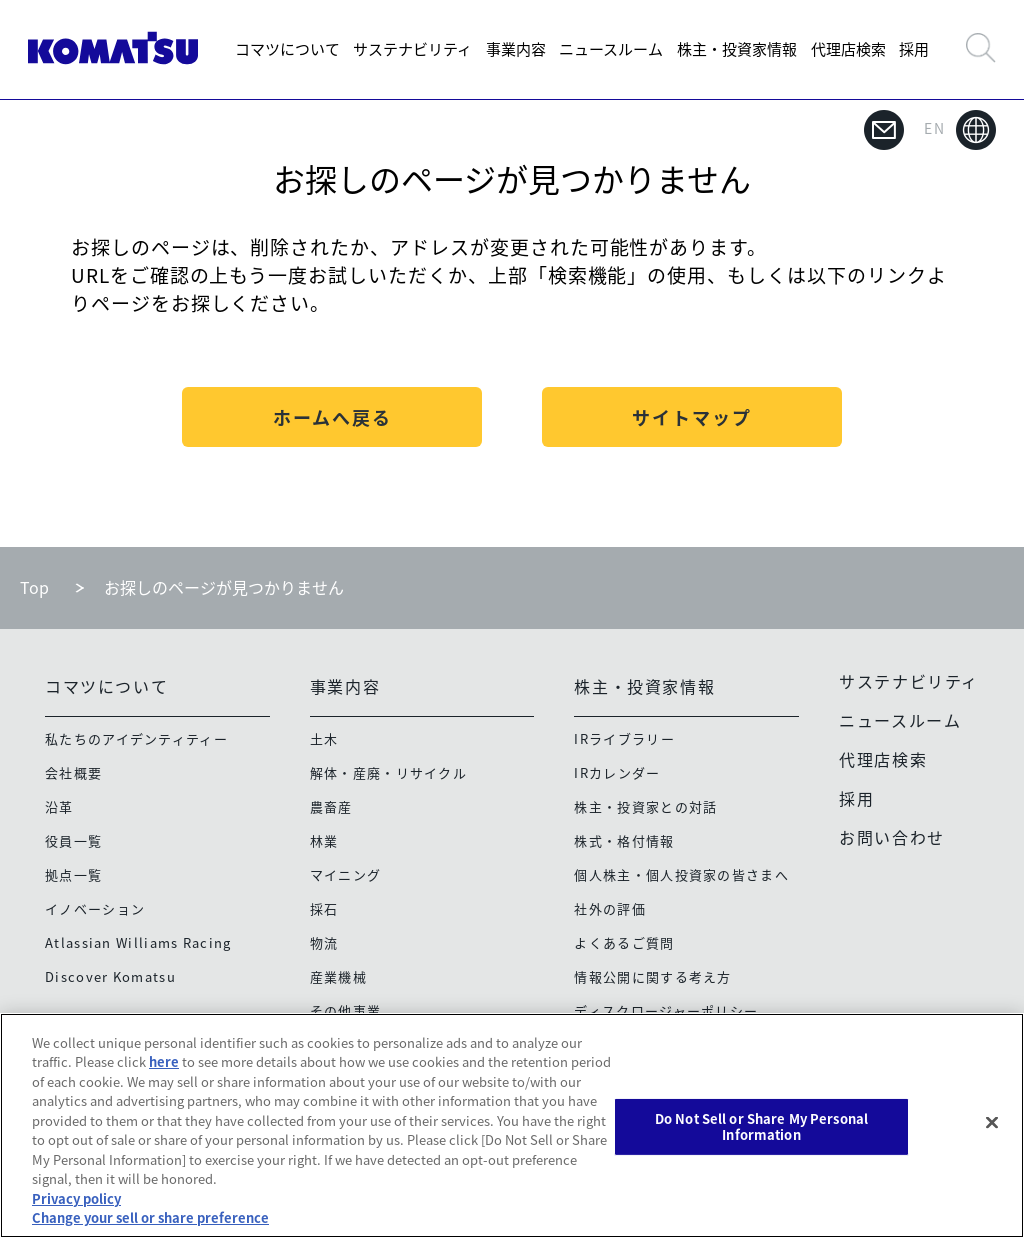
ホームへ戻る (332, 417)
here (164, 1061)
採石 (324, 908)
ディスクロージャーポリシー (666, 1010)
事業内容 (516, 49)
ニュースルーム (611, 49)
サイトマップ (692, 417)
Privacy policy (76, 1198)
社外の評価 (610, 908)
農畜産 (331, 806)
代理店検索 (848, 49)
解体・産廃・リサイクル (388, 772)
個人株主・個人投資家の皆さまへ (681, 874)
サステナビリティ (412, 49)
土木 (324, 738)
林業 (324, 840)
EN (960, 130)
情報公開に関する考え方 (652, 976)
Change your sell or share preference (150, 1217)
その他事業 (346, 1010)
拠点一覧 (73, 874)
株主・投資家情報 (737, 49)
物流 (324, 942)
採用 (914, 49)
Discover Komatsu (110, 976)
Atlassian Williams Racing (138, 942)
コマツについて (287, 49)
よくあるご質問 (624, 942)
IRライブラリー (624, 738)
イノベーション (95, 908)
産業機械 (338, 976)
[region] (512, 1125)
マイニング (346, 874)
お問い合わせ (892, 837)
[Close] (992, 1123)
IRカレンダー (617, 772)
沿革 (59, 806)
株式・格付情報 (624, 840)
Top (34, 587)
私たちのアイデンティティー (136, 738)
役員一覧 (73, 840)
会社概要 (73, 772)
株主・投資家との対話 (645, 806)
